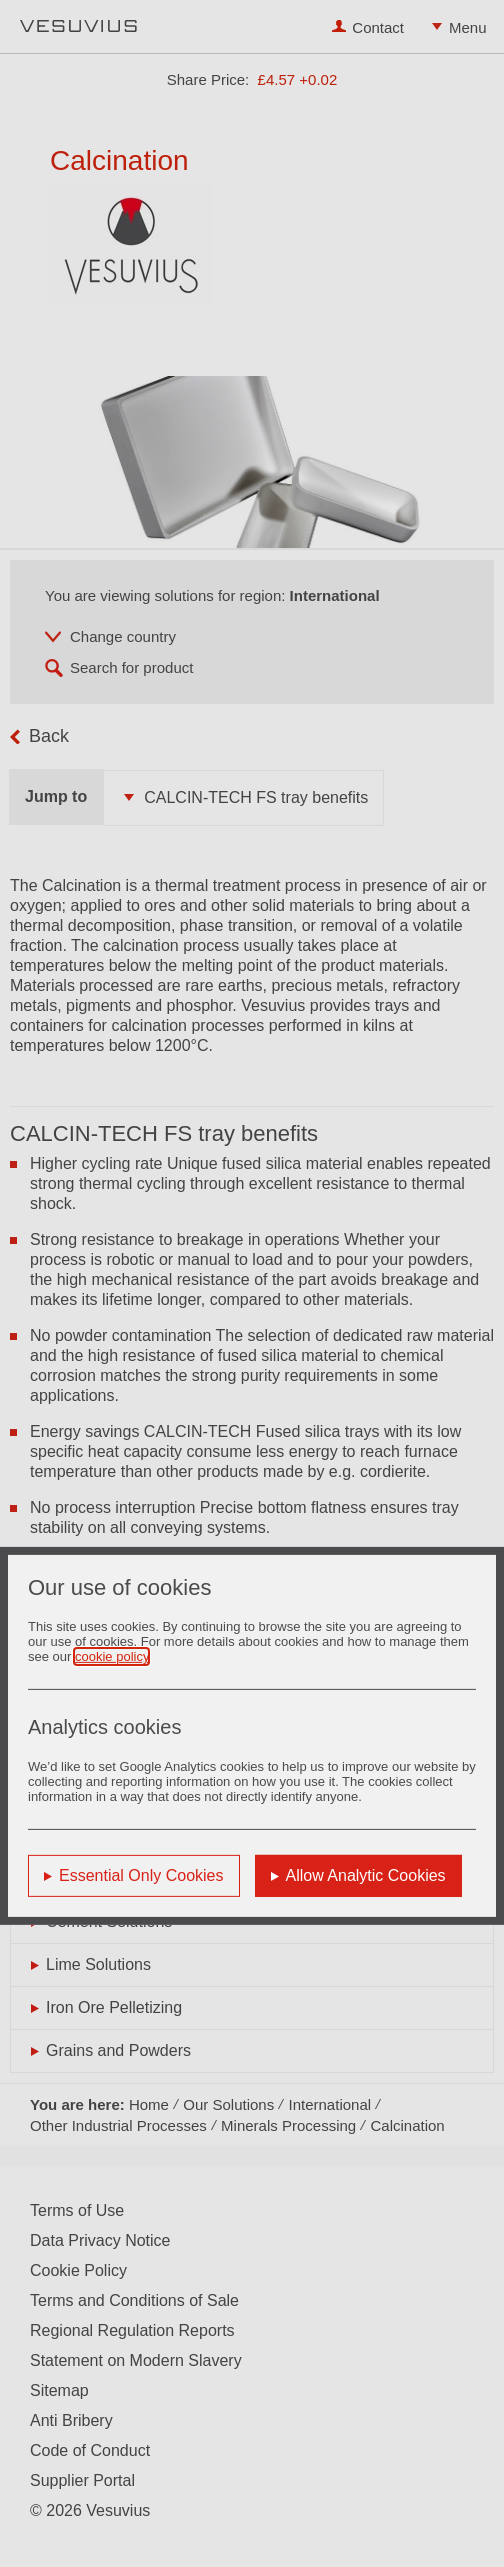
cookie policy (111, 1656)
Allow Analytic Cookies (366, 1875)
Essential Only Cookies (141, 1875)
